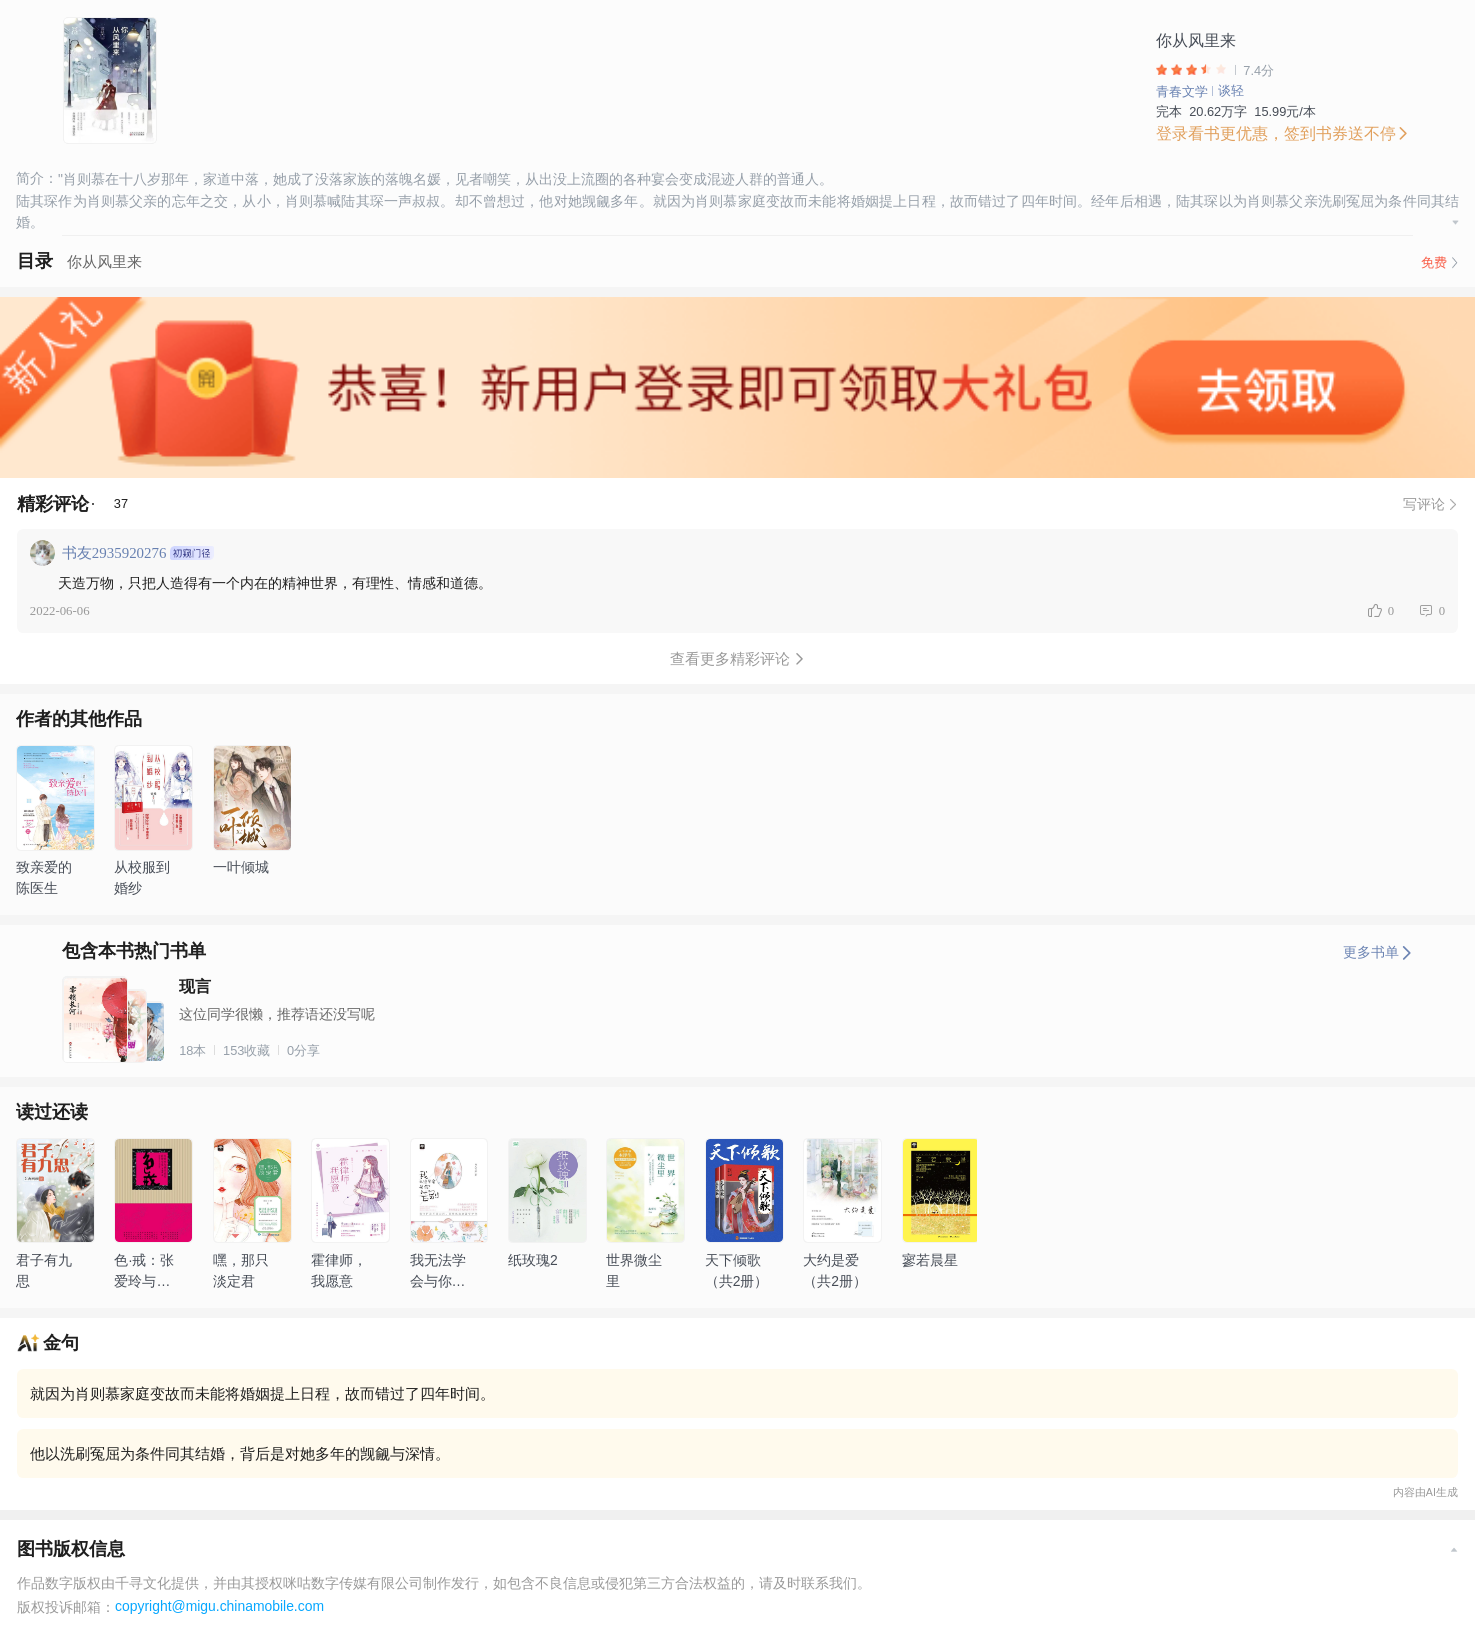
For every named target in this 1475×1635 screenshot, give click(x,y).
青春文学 (1182, 91)
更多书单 (1378, 952)
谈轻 (1231, 90)
